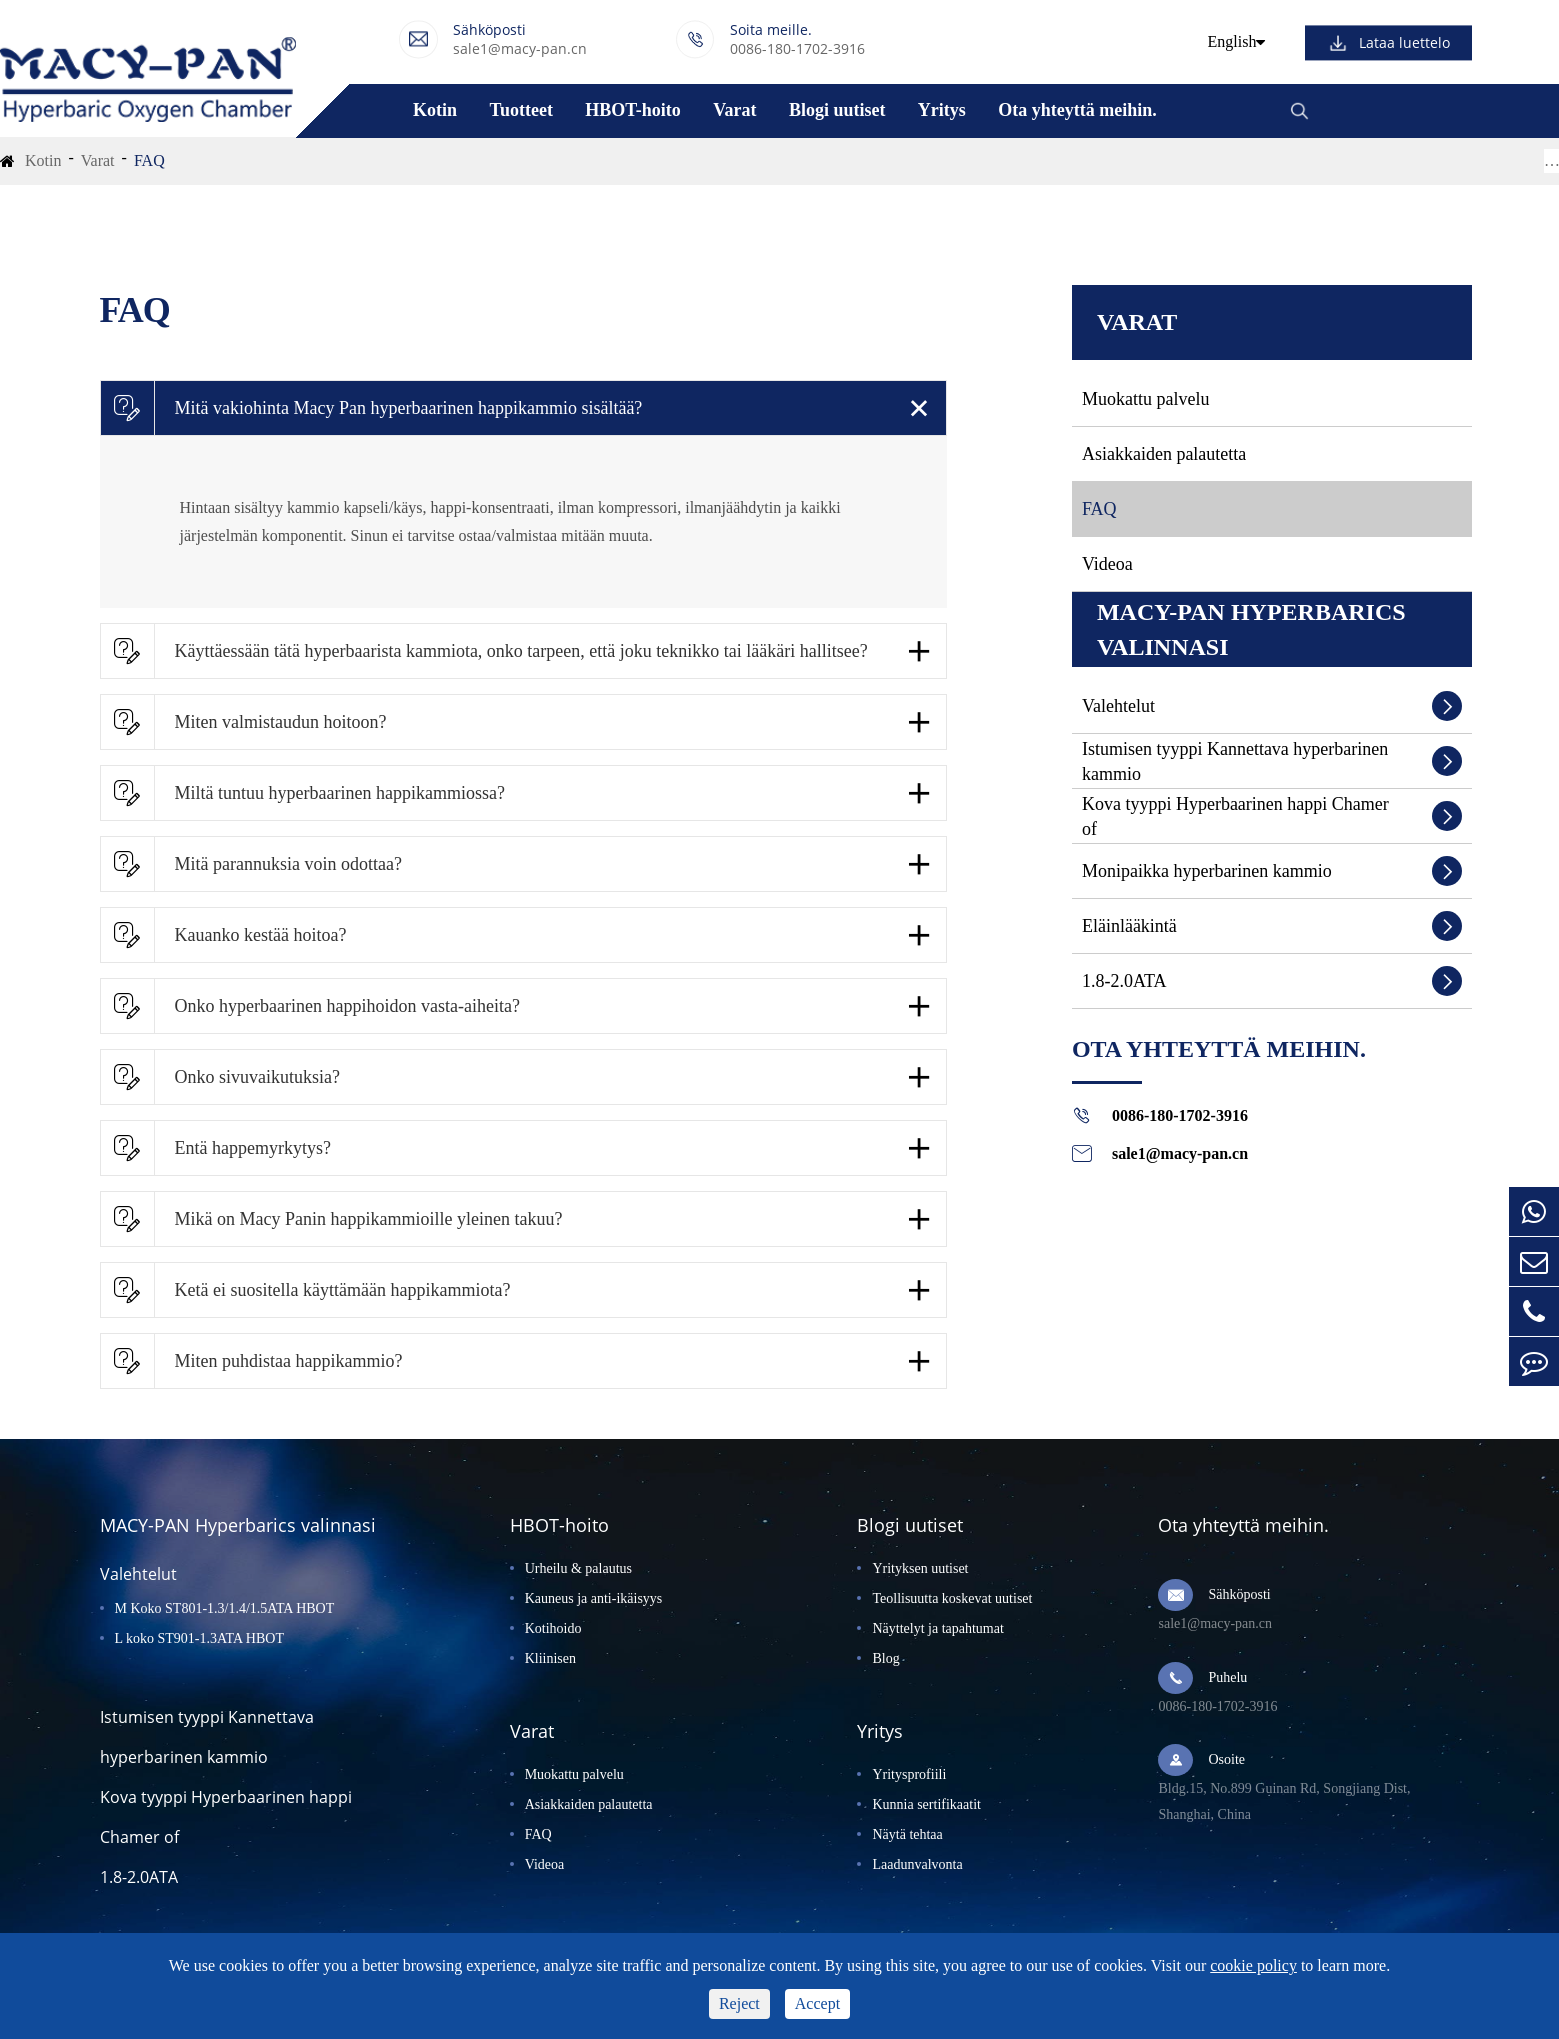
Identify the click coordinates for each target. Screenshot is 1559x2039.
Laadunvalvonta (917, 1864)
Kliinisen (550, 1658)
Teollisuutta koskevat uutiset (952, 1598)
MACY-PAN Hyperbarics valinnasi (1251, 629)
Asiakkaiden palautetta (1164, 454)
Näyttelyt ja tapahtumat (937, 1628)
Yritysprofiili (909, 1774)
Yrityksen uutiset (920, 1568)
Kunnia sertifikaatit (926, 1804)
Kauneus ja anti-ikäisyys (594, 1598)
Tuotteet (521, 110)
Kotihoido (553, 1628)
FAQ (149, 160)
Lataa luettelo (1404, 43)
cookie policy (1253, 1965)
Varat (734, 110)
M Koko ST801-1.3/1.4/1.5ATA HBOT (225, 1608)
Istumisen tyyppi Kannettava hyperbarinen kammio (1235, 761)
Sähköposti (1239, 1594)
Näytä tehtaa (907, 1834)
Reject (739, 2003)
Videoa (1107, 564)
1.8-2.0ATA (1124, 981)
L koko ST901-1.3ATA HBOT (199, 1638)
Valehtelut (1118, 706)
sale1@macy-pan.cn (520, 48)
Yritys (942, 110)
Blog (885, 1658)
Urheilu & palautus (578, 1568)
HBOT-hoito (632, 110)
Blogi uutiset (837, 110)
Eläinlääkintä (1129, 926)
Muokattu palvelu (1145, 399)
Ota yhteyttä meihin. (1077, 110)
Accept (817, 2003)
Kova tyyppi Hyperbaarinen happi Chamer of (1235, 816)
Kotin (435, 110)
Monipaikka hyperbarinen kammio (1207, 871)
